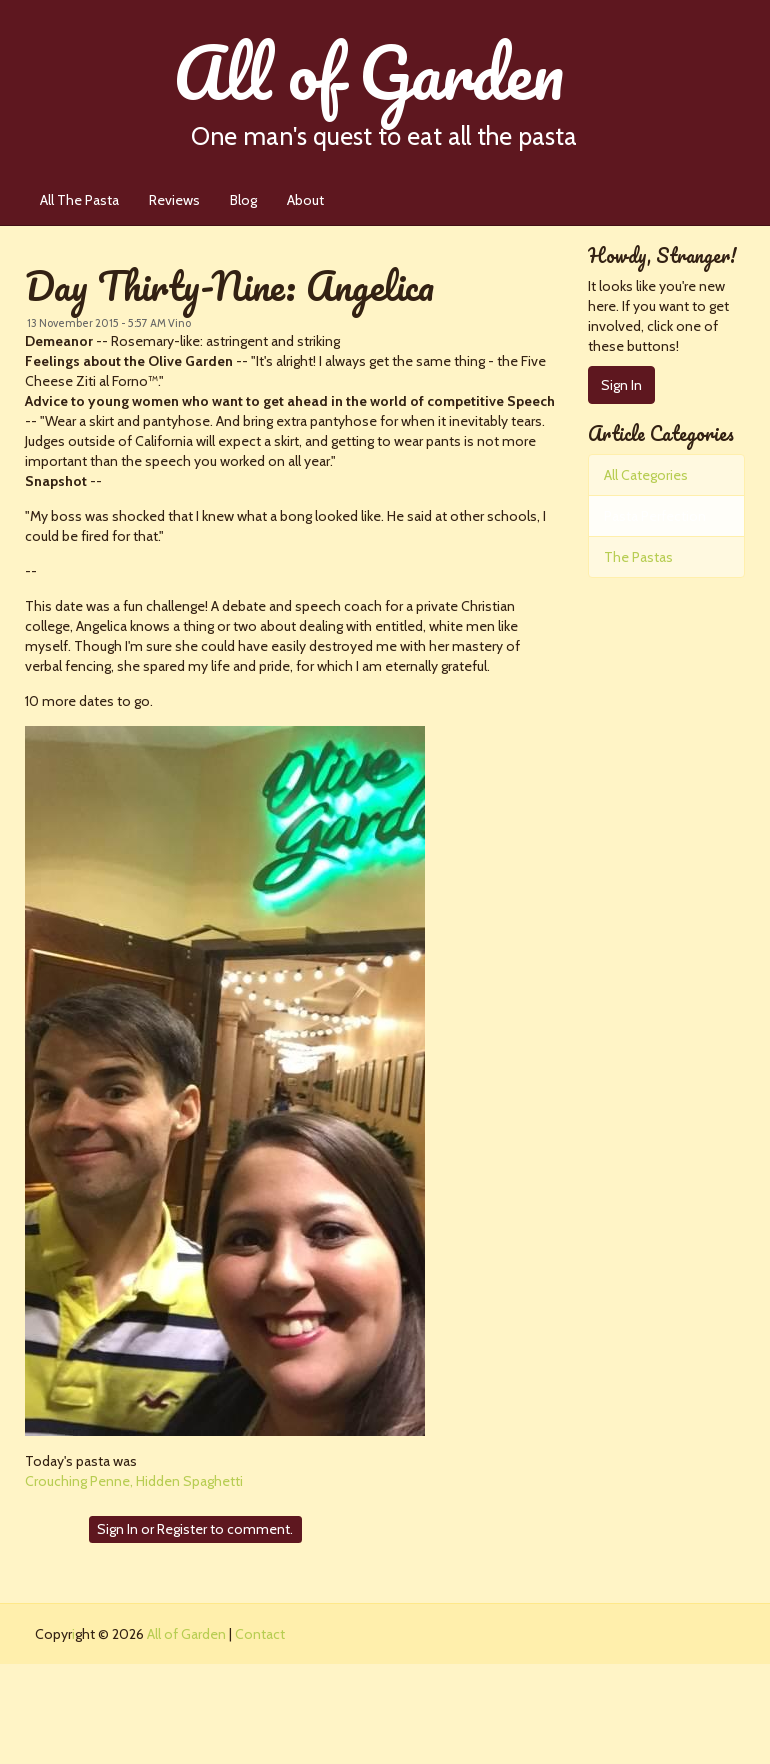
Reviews (174, 200)
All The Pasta (79, 200)
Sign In (117, 1529)
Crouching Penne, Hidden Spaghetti (134, 1481)
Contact (260, 1634)
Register (182, 1529)
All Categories (646, 475)
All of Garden (424, 84)
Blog (243, 200)
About (305, 200)
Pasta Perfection (655, 516)
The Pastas (638, 557)
